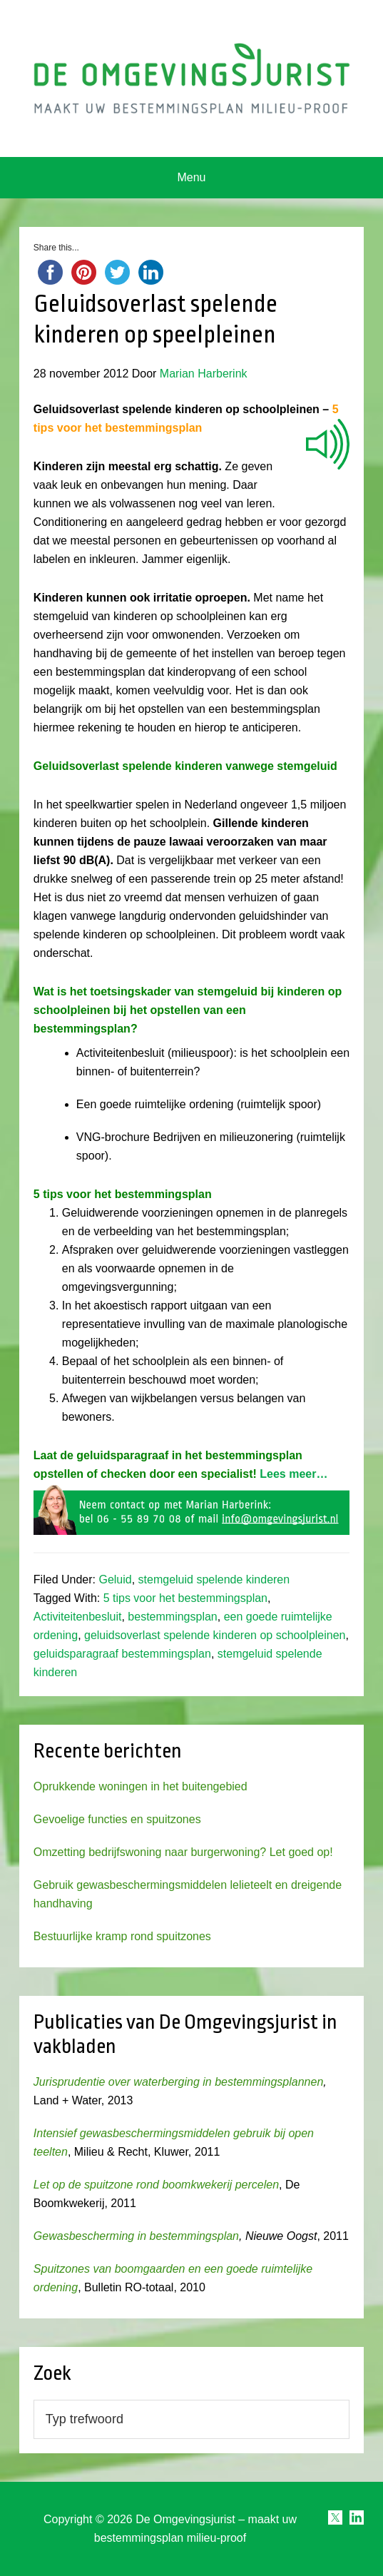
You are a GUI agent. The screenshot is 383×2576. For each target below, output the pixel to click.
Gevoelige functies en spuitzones (117, 1819)
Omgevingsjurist (191, 78)
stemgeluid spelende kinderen (214, 1579)
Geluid (114, 1579)
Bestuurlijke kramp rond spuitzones (122, 1936)
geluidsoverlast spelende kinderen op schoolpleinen (214, 1635)
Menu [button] (191, 177)
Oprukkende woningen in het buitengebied (140, 1786)
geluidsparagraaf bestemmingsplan (122, 1654)
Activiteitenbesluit (78, 1617)
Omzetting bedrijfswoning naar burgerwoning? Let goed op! (183, 1852)
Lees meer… (292, 1474)
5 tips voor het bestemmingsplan (185, 1598)
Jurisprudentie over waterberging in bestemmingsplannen (178, 2082)
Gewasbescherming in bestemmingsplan (136, 2236)
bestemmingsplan (172, 1617)
